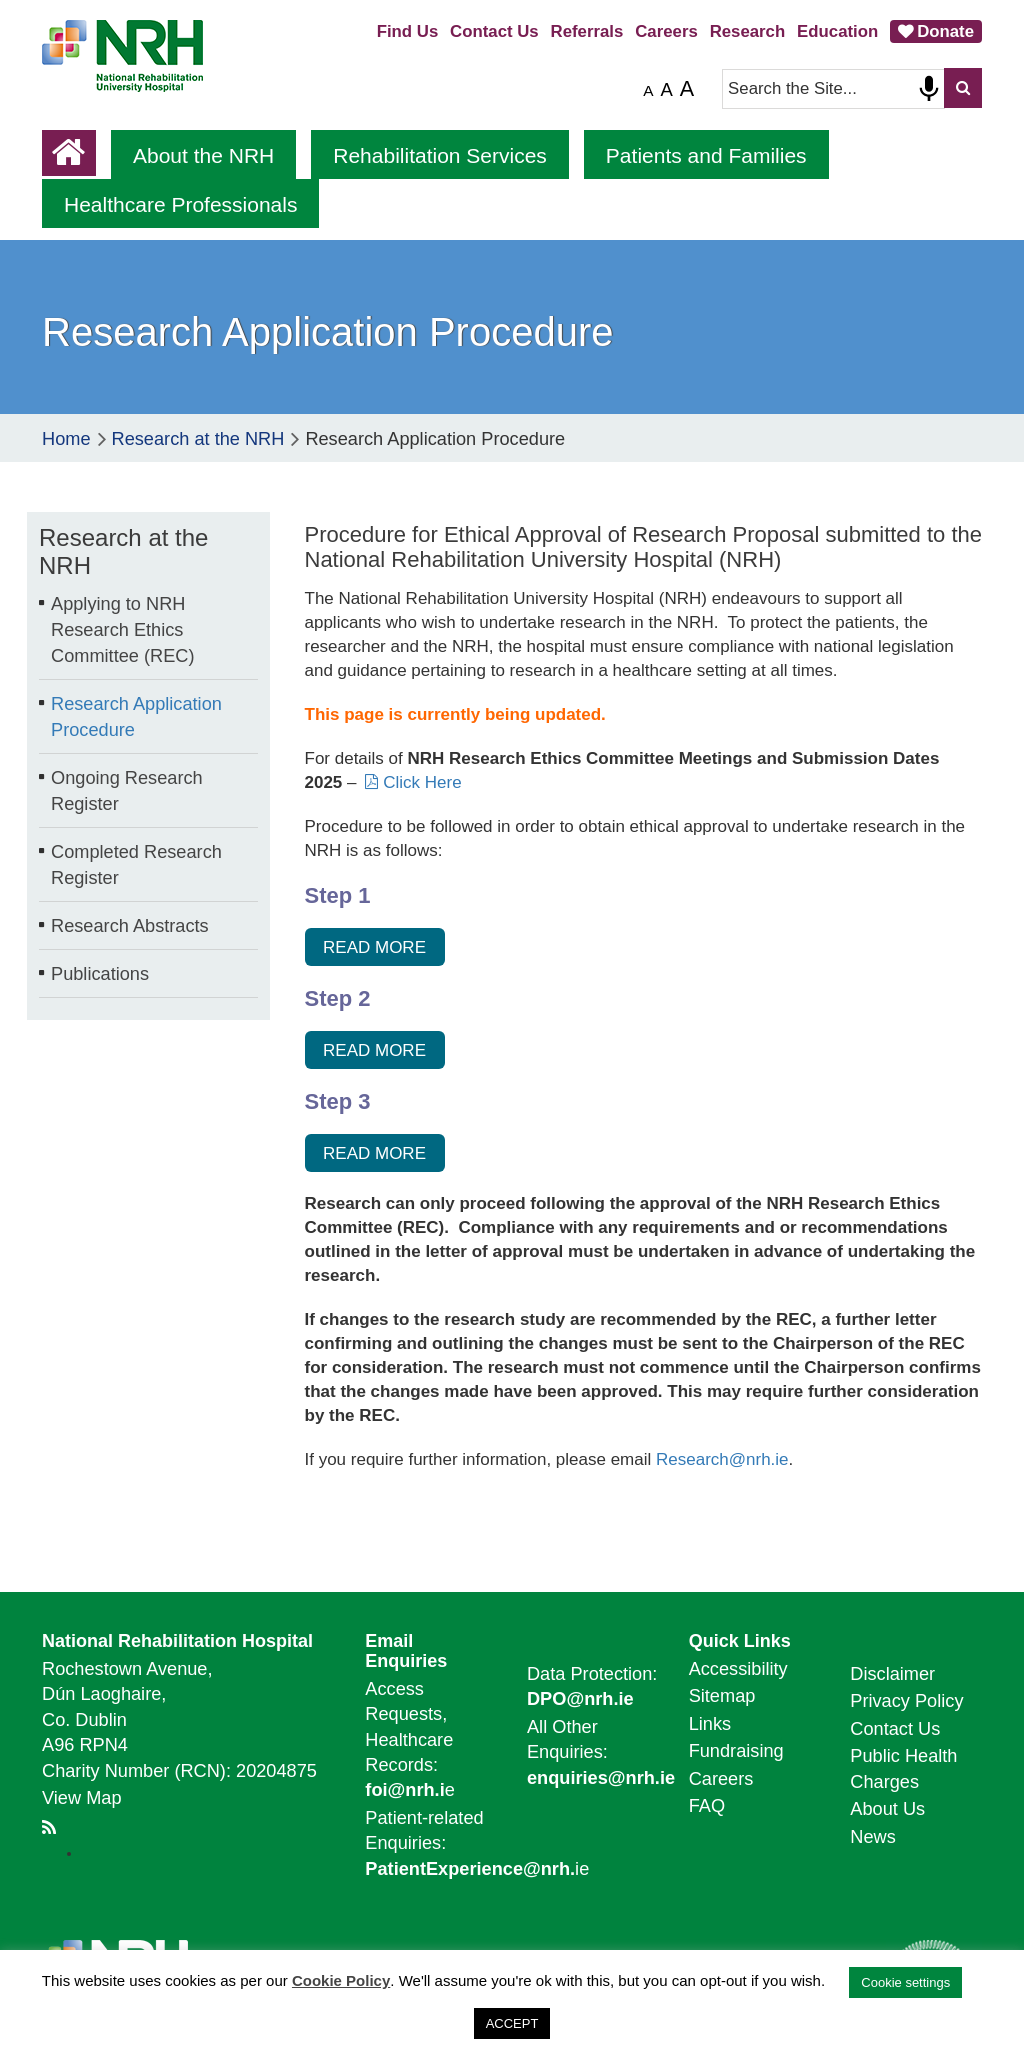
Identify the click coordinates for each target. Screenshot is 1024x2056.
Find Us (408, 31)
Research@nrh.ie (722, 1459)
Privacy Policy (906, 1701)
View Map (82, 1798)
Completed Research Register (136, 865)
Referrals (587, 31)
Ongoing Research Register (127, 791)
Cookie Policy (341, 1980)
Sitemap (722, 1696)
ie (477, 1869)
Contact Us (494, 31)
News (872, 1837)
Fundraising (736, 1751)
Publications (100, 974)
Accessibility (738, 1669)
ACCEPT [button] (512, 2023)
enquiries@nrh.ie (601, 1778)
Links (710, 1724)
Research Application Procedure (136, 717)
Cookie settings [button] (905, 1982)
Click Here (422, 782)
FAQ (707, 1806)
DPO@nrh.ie (580, 1699)
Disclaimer (892, 1674)
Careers (666, 31)
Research (748, 31)
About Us (887, 1809)
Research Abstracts (130, 926)
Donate (945, 31)
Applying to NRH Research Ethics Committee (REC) (123, 630)
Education (837, 31)
